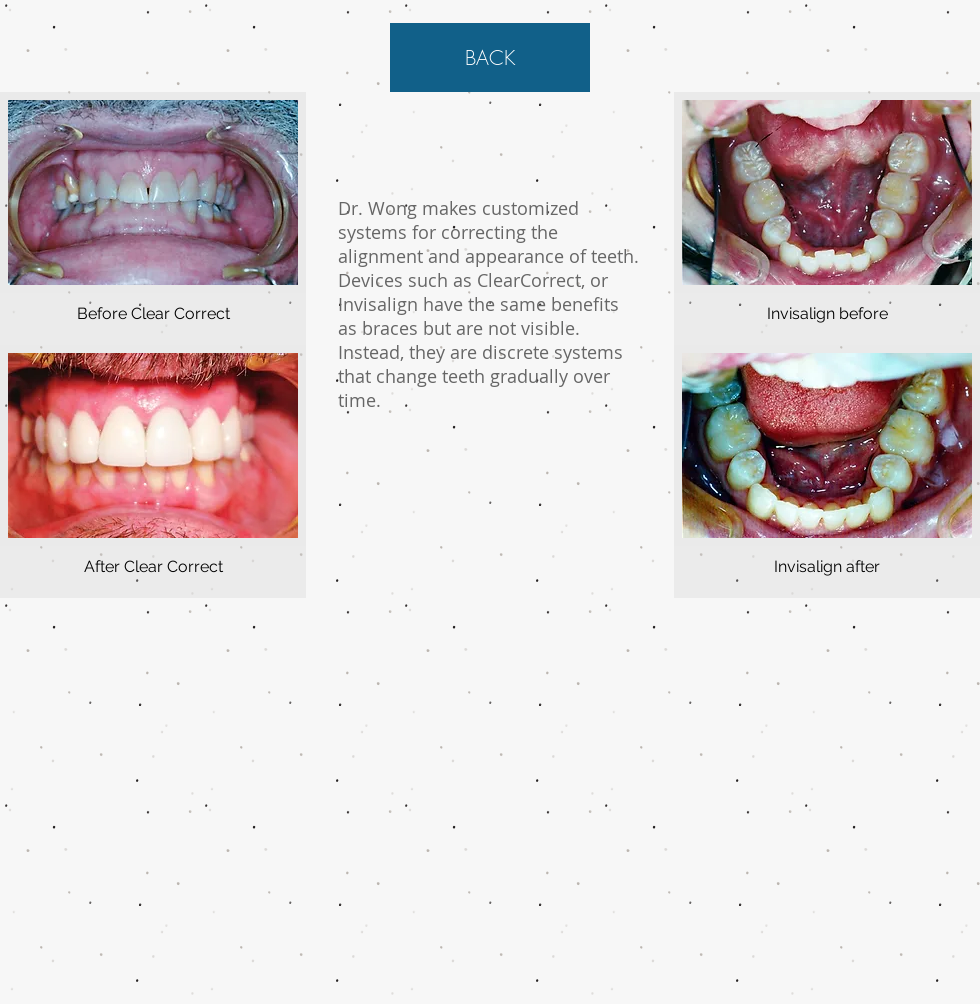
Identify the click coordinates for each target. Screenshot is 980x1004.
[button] (153, 218)
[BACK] (490, 57)
